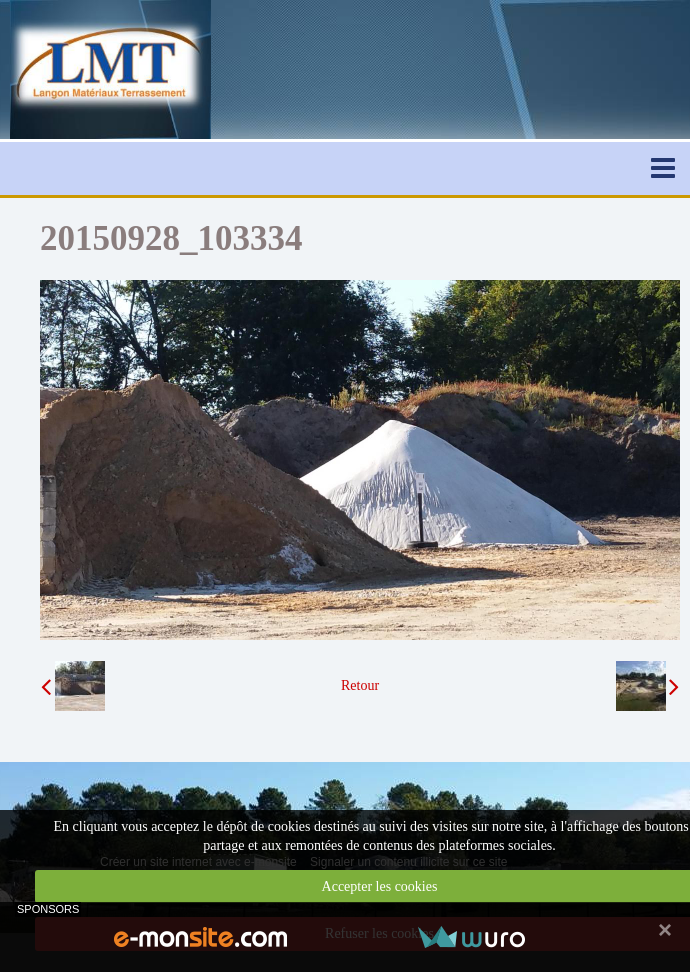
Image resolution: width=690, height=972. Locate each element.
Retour (360, 685)
